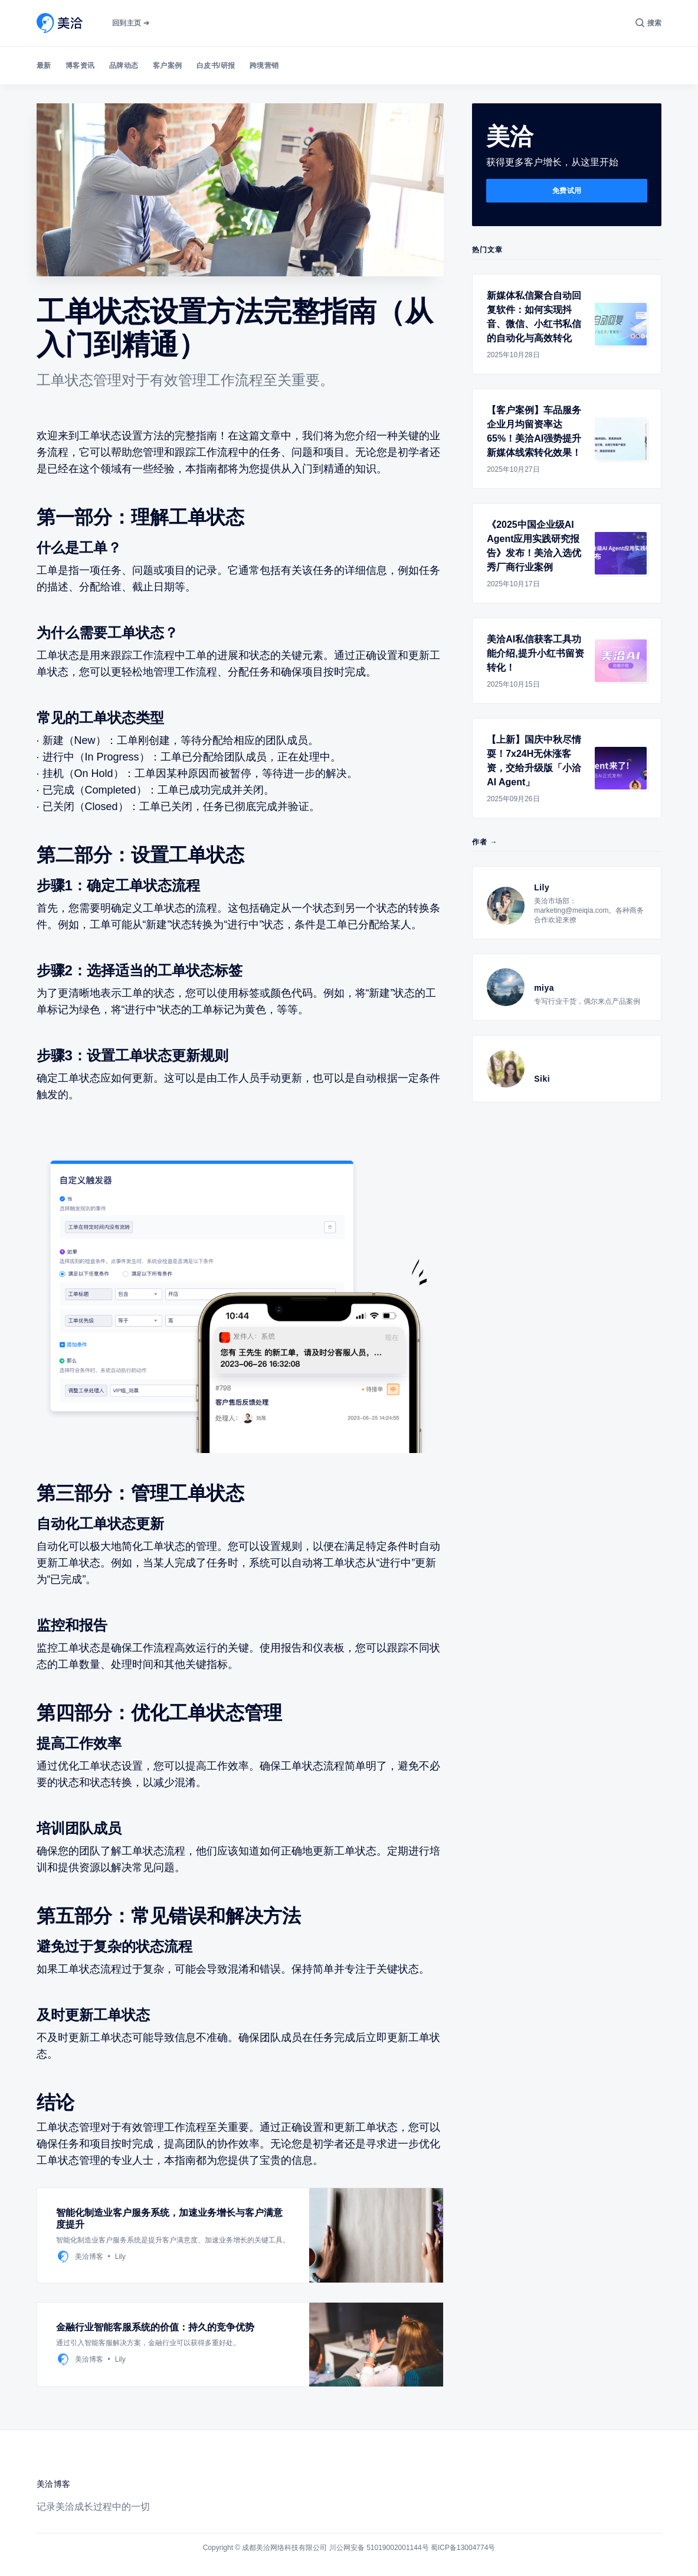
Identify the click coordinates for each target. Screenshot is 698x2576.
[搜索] (648, 23)
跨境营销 (264, 65)
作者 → (484, 842)
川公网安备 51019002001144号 (379, 2548)
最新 (44, 65)
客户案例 (167, 65)
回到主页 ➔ (131, 23)
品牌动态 (124, 65)
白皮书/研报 (215, 65)
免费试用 (567, 191)
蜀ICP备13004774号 (463, 2548)
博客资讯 (80, 65)
